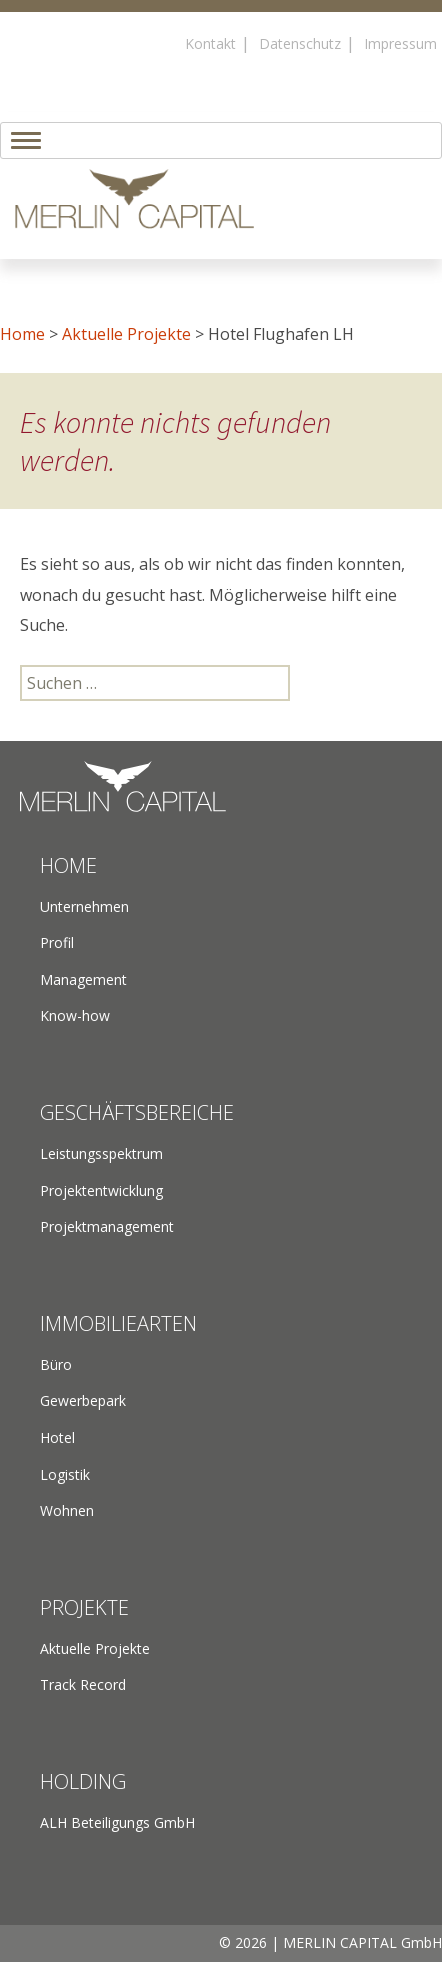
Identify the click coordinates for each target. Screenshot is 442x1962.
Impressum (400, 43)
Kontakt (210, 43)
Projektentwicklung (101, 1190)
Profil (57, 942)
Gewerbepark (83, 1400)
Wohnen (67, 1510)
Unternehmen (84, 906)
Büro (56, 1364)
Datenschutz (300, 43)
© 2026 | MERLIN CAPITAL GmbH (330, 1942)
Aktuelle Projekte (126, 334)
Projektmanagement (107, 1226)
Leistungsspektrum (101, 1153)
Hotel (57, 1437)
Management (83, 979)
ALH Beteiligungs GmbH (117, 1822)
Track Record (83, 1684)
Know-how (75, 1015)
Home (22, 334)
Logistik (65, 1474)
